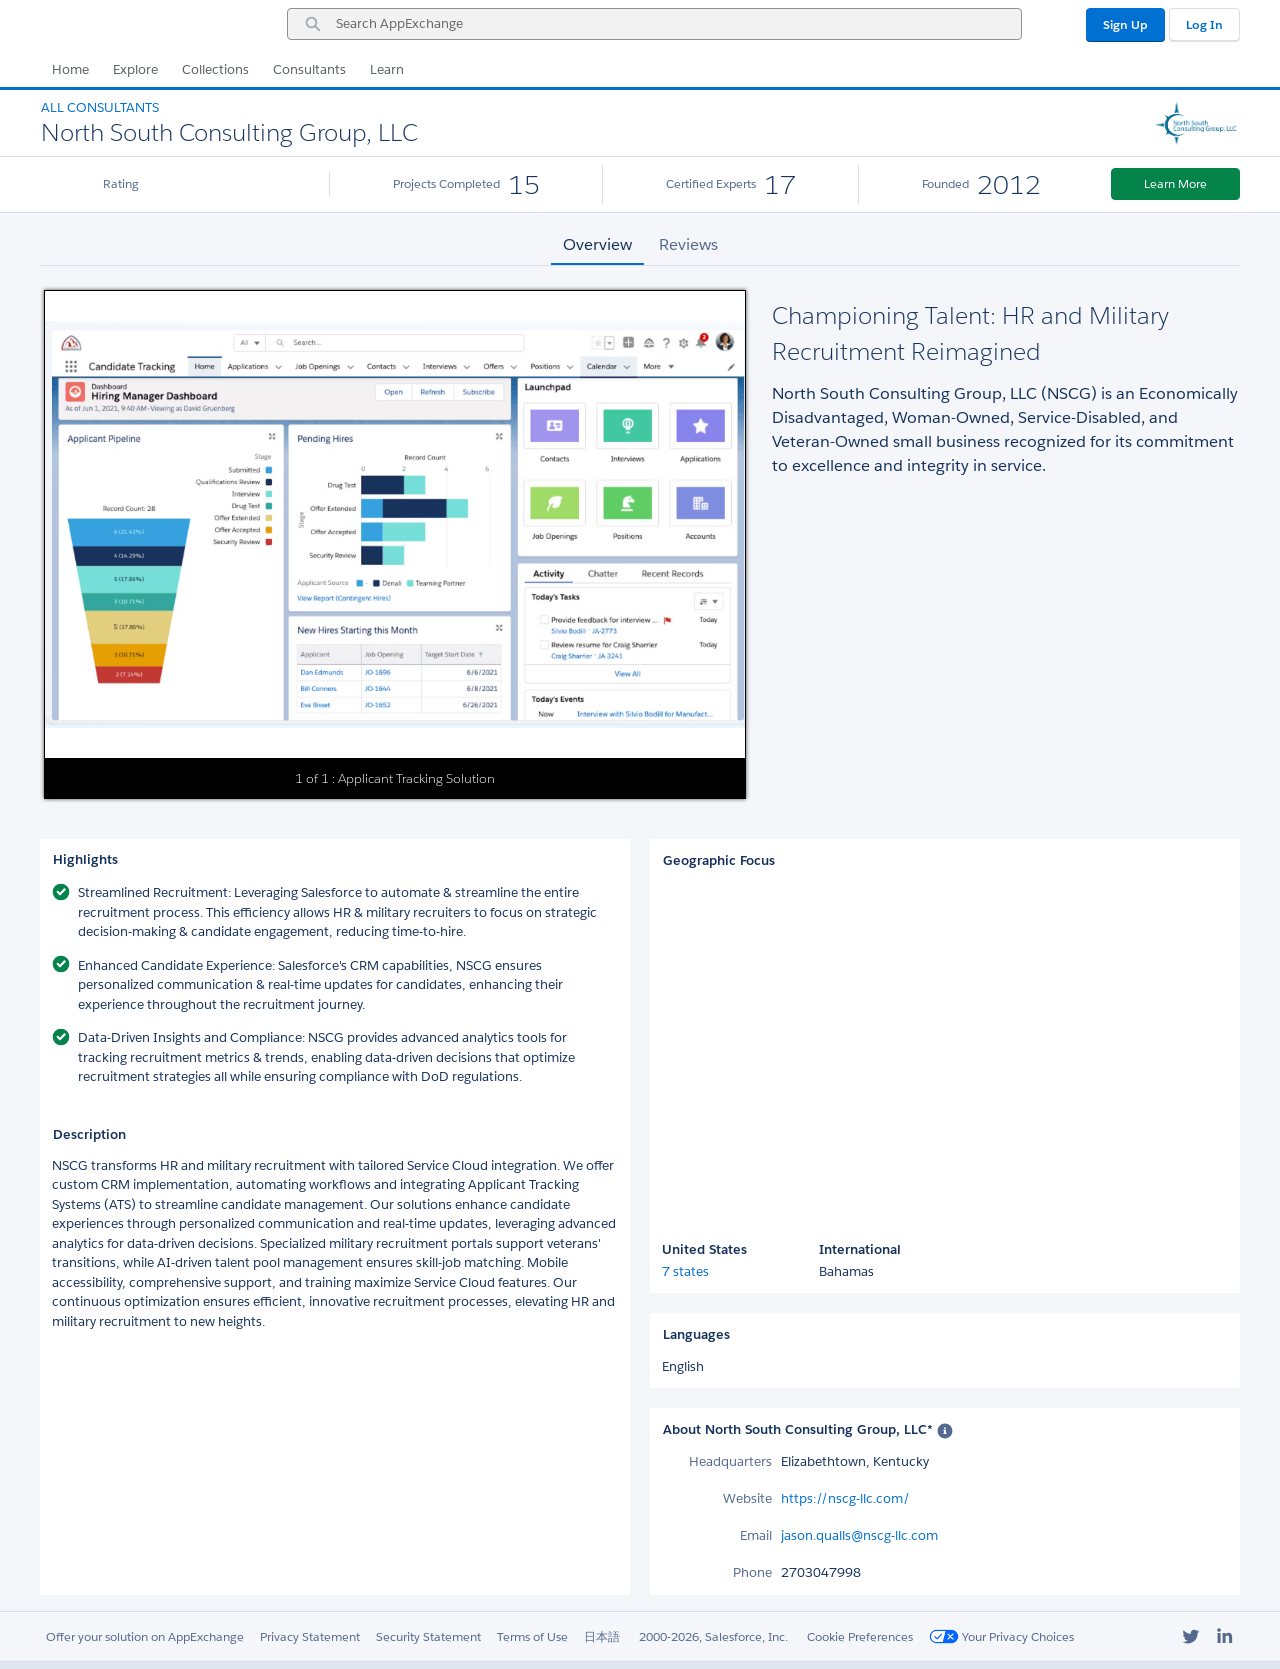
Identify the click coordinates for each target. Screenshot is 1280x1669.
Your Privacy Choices (1001, 1636)
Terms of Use (532, 1636)
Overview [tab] (597, 244)
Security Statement (428, 1636)
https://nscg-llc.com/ (845, 1498)
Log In (1204, 24)
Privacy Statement (310, 1636)
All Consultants (100, 107)
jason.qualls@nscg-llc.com (859, 1535)
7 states (685, 1271)
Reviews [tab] (688, 244)
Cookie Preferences (860, 1636)
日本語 (602, 1636)
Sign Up (1125, 24)
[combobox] (654, 24)
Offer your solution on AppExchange (145, 1636)
